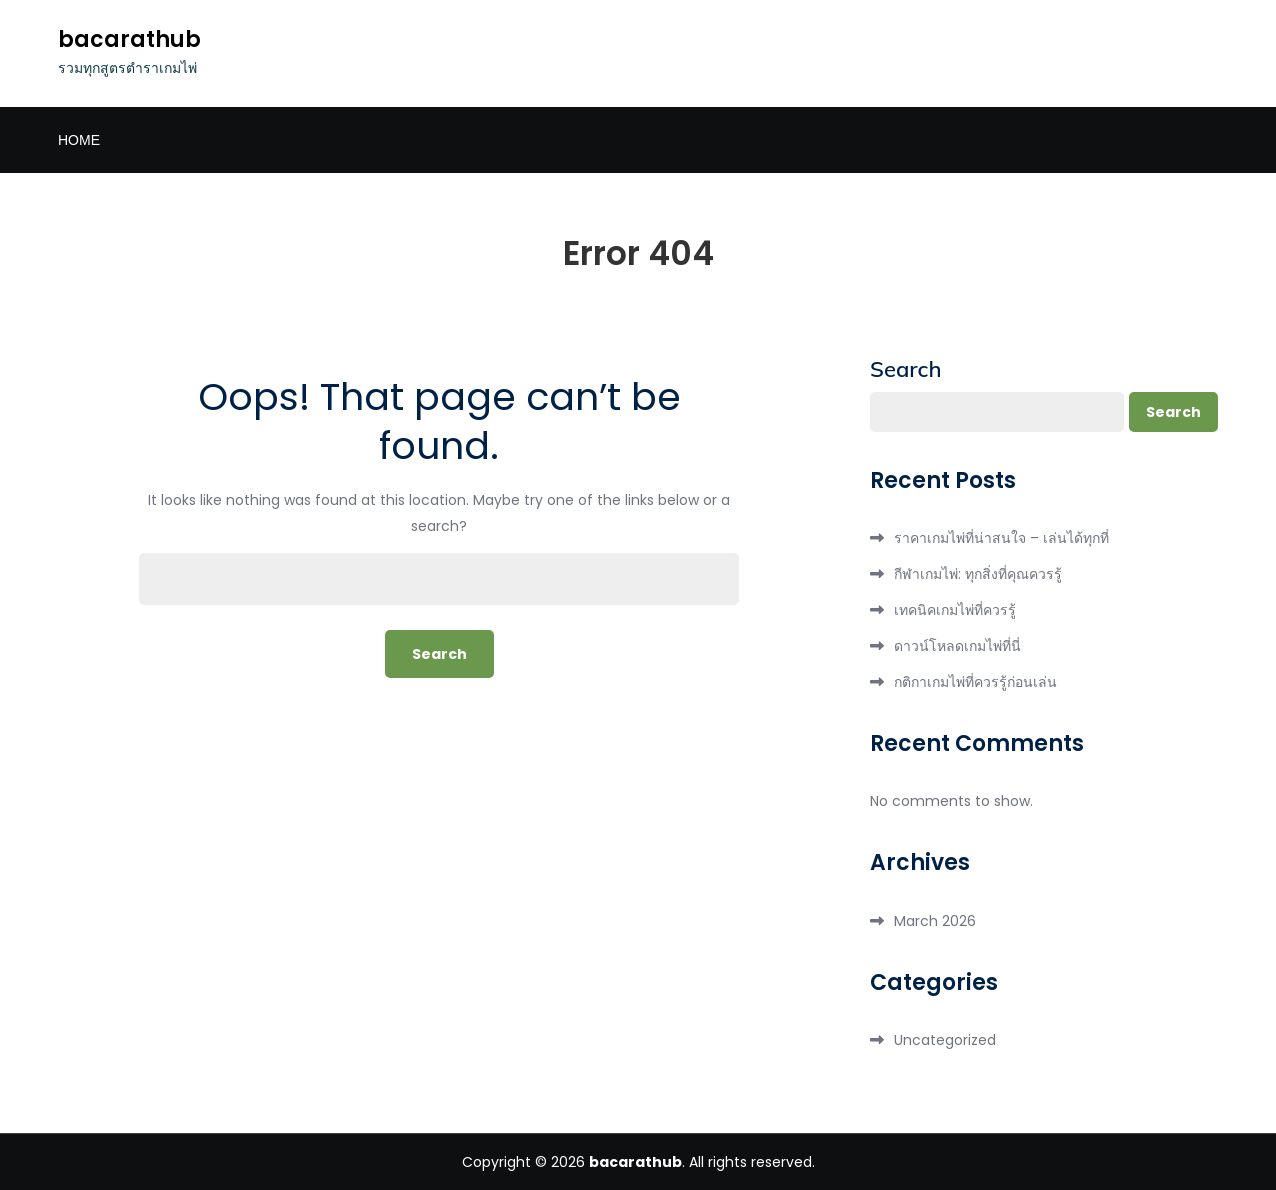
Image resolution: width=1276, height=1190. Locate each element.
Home (79, 140)
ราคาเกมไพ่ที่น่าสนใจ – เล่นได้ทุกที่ (1001, 538)
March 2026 (935, 921)
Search (906, 369)
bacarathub (129, 39)
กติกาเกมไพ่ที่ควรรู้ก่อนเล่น (975, 682)
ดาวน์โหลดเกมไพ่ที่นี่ (957, 646)
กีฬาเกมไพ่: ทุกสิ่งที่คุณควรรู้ (978, 574)
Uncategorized (945, 1040)
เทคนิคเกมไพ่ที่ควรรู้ (955, 610)
